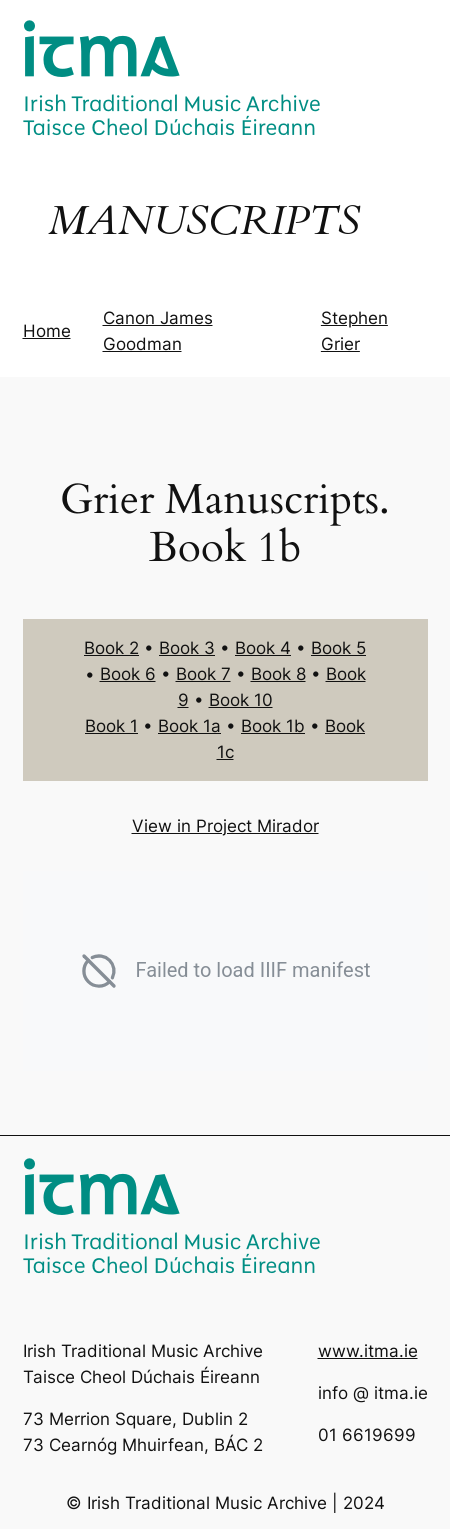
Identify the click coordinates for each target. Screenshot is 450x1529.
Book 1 (111, 726)
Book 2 (111, 648)
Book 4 (263, 648)
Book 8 (278, 674)
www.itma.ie (368, 1351)
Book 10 (241, 700)
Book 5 (338, 648)
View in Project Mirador (225, 826)
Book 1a (189, 726)
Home (47, 331)
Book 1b (273, 726)
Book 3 (187, 648)
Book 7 (203, 674)
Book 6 (128, 674)
